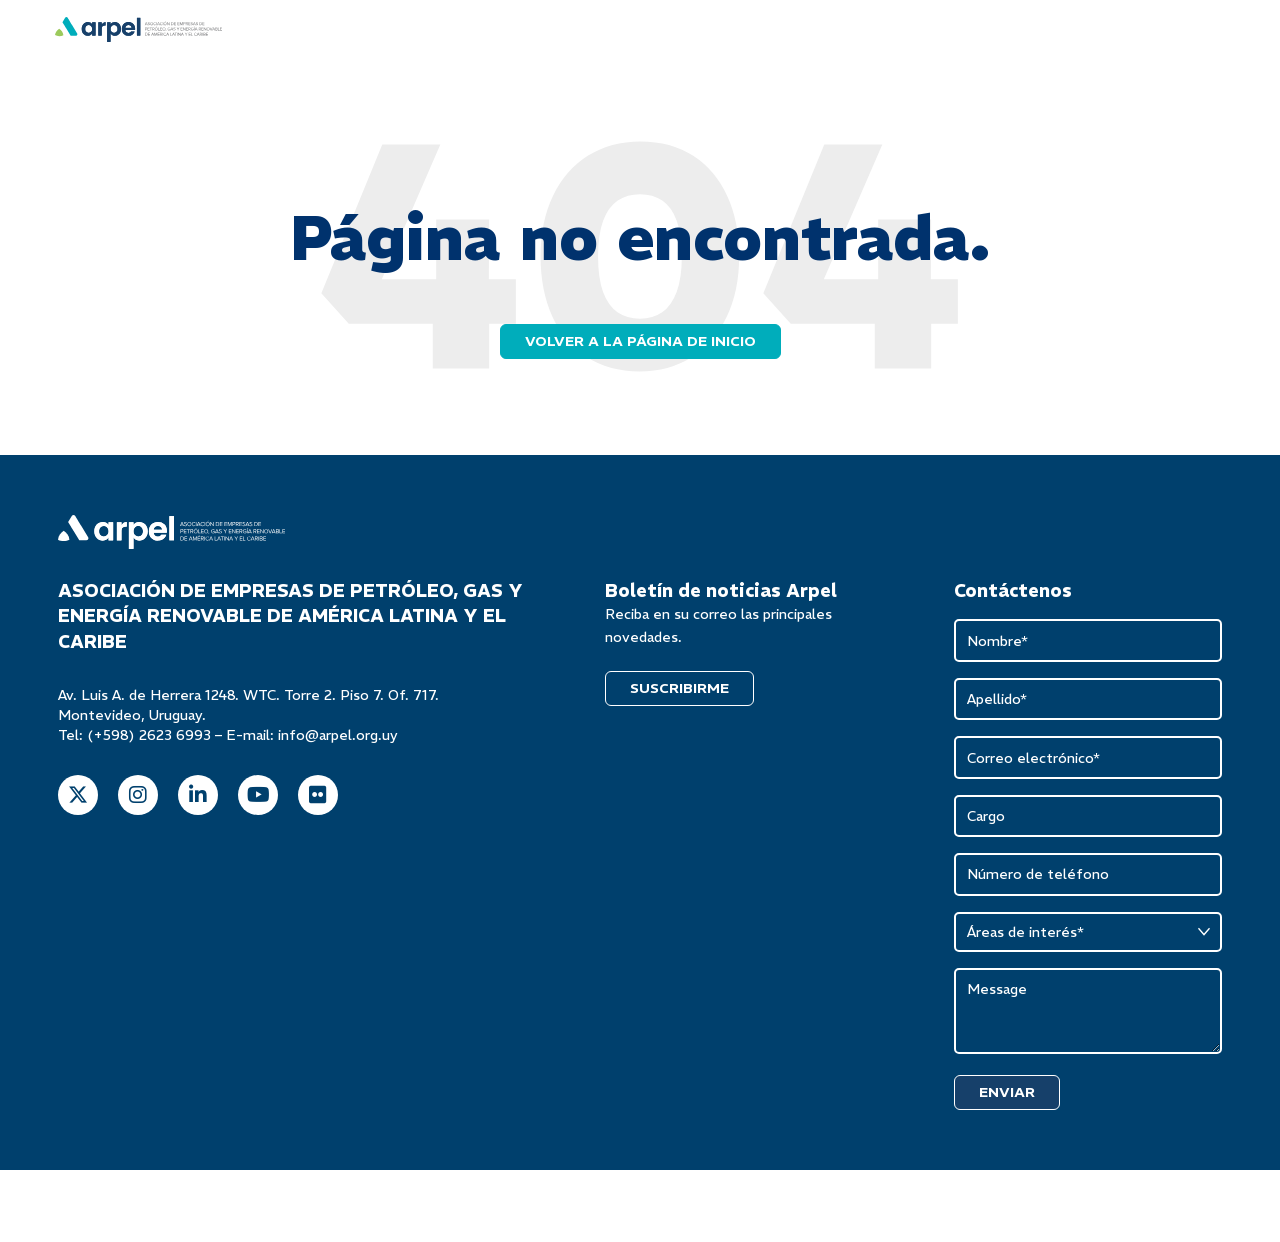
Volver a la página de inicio (640, 343)
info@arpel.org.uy (338, 737)
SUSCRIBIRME (679, 690)
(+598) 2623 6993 (149, 737)
